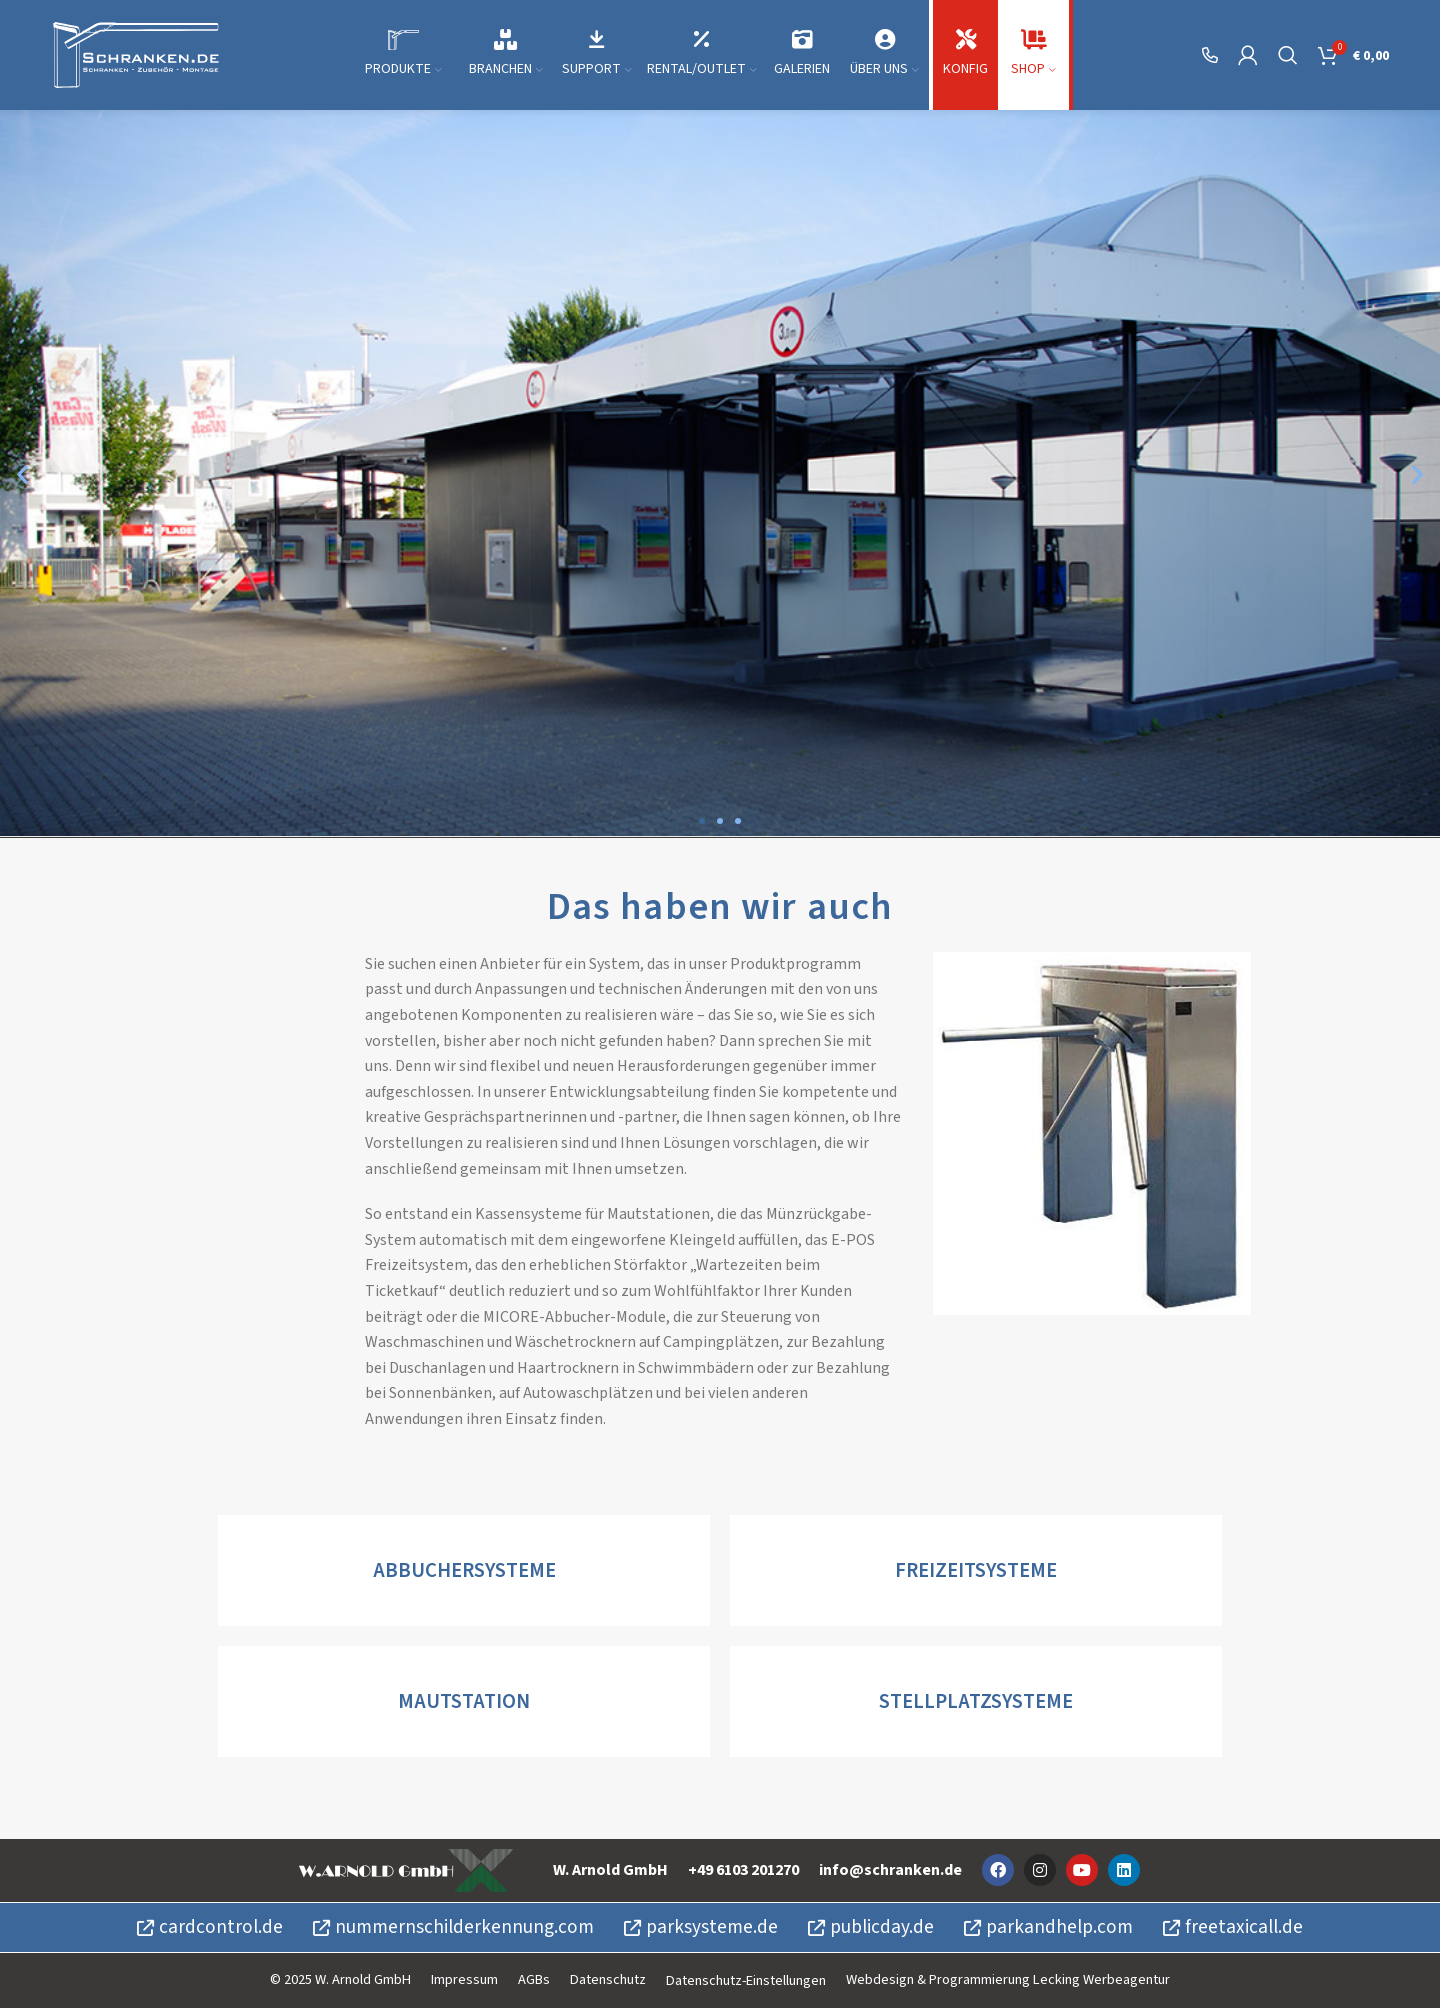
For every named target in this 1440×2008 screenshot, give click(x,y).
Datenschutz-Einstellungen (746, 1980)
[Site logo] (136, 54)
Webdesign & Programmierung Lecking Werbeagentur (1008, 1979)
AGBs (534, 1979)
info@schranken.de (890, 1870)
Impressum (464, 1979)
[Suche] (1288, 55)
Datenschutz (608, 1979)
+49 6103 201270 (743, 1870)
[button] (22, 473)
